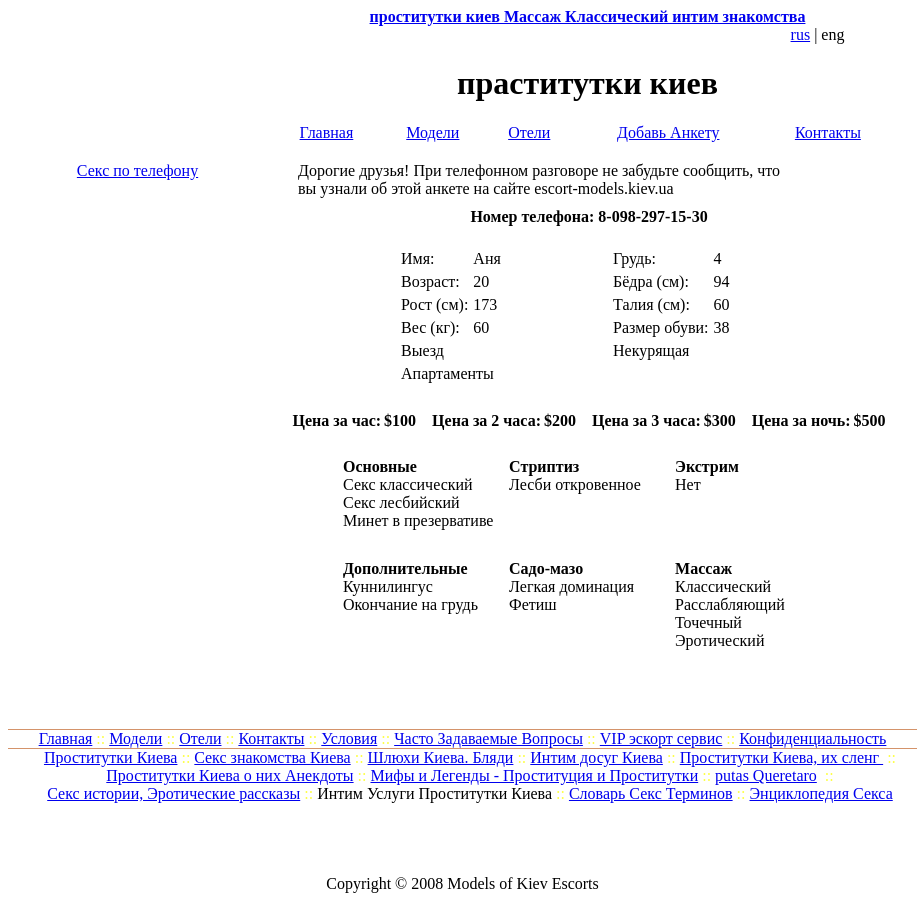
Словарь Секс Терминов (651, 793)
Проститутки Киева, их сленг (781, 757)
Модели (432, 132)
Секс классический (408, 484)
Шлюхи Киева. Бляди (441, 757)
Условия (349, 738)
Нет (688, 484)
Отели (529, 132)
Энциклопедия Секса (821, 793)
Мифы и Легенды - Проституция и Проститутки (534, 775)
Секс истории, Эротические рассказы (173, 793)
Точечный (708, 622)
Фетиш (533, 604)
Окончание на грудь (410, 604)
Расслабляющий (730, 604)
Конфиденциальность (812, 738)
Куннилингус (388, 586)
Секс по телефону (137, 170)
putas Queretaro (766, 775)
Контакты (828, 132)
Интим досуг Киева (596, 757)
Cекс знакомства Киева (272, 757)
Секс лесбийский (401, 502)
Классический (723, 586)
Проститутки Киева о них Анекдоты (229, 775)
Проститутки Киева (111, 757)
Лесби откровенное (575, 484)
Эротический (719, 640)
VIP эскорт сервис (661, 738)
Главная (327, 132)
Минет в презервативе (418, 520)
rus (801, 34)
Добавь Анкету (668, 132)
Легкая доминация (571, 586)
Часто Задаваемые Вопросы (488, 738)
